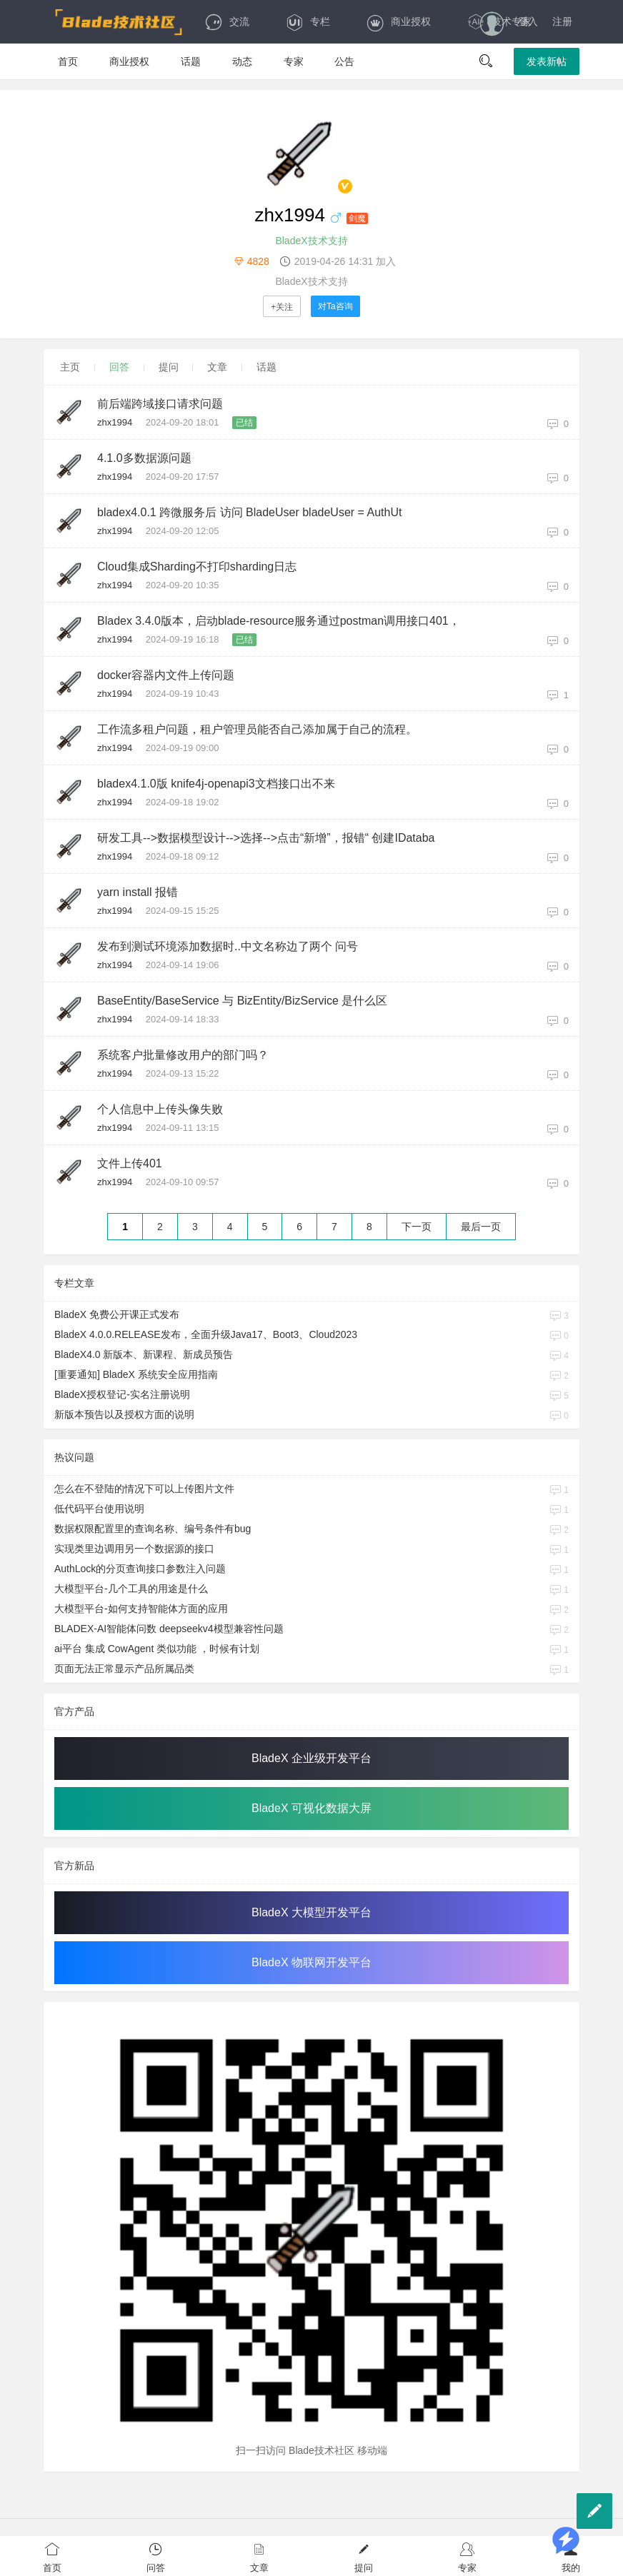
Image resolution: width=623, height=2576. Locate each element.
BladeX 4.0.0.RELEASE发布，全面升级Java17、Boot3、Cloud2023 (205, 1334)
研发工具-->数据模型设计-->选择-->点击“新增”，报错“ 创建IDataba (265, 838)
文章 (217, 367)
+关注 (282, 307)
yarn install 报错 (137, 892)
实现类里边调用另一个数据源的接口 (134, 1548)
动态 (242, 61)
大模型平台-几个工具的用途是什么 (131, 1588)
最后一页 (481, 1226)
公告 (344, 61)
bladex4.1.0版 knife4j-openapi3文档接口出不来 (216, 784)
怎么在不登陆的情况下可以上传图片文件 (144, 1488)
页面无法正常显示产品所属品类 (124, 1668)
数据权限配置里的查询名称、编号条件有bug (152, 1528)
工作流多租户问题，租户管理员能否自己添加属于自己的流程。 (257, 729)
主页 (70, 367)
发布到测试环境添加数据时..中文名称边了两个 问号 (227, 946)
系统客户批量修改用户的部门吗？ (183, 1055)
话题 (191, 61)
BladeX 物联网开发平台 (311, 1962)
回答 (119, 367)
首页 (68, 61)
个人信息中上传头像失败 (160, 1109)
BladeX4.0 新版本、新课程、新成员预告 (144, 1354)
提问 (169, 367)
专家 (294, 61)
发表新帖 (547, 61)
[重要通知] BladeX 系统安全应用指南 (136, 1374)
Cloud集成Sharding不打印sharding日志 (196, 566)
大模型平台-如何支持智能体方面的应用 (141, 1608)
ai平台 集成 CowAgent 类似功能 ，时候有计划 (156, 1648)
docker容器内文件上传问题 (165, 675)
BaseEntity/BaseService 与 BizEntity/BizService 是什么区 (242, 1001)
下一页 (417, 1226)
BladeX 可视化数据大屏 (311, 1808)
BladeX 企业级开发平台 (311, 1758)
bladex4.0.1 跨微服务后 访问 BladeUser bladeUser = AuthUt (249, 512)
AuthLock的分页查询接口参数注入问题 (140, 1568)
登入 (528, 21)
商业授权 (398, 21)
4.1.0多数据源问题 (144, 458)
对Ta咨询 (335, 306)
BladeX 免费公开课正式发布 (116, 1314)
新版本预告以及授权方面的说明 (124, 1414)
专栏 (307, 21)
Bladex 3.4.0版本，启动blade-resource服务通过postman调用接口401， (278, 621)
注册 (562, 21)
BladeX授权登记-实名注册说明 (122, 1394)
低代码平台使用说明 (99, 1508)
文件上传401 (129, 1163)
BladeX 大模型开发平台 (311, 1912)
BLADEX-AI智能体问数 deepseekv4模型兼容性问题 (169, 1628)
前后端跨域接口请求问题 (160, 404)
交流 (226, 21)
